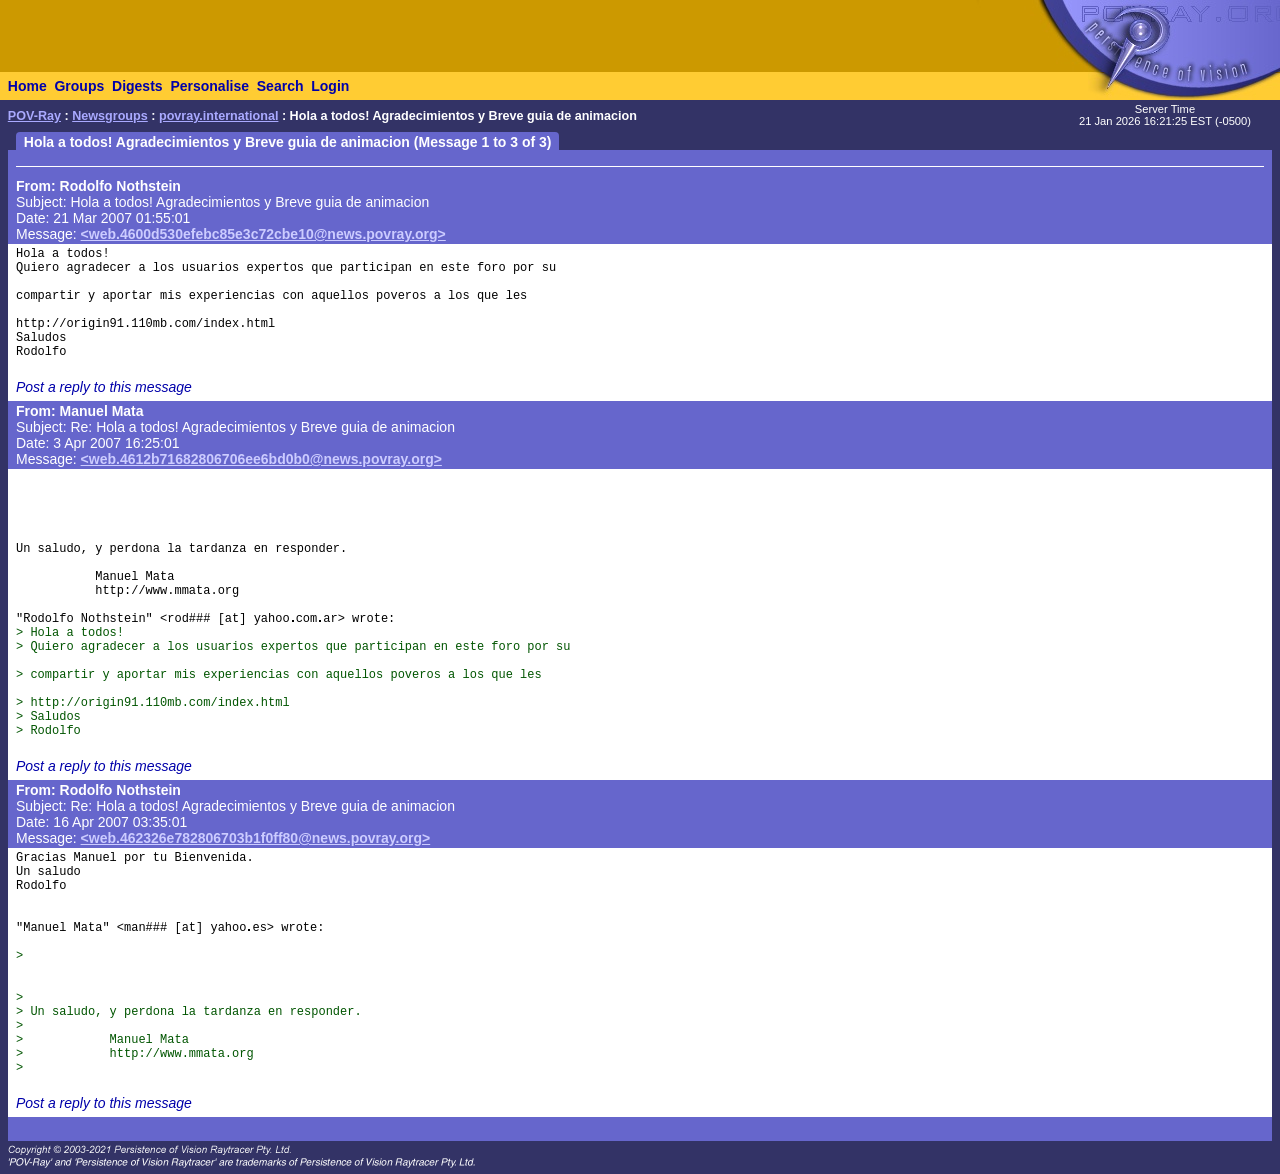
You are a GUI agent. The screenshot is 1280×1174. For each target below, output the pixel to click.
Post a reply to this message (104, 387)
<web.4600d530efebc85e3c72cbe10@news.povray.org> (263, 234)
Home (27, 86)
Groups (79, 86)
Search (280, 86)
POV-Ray (34, 116)
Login (330, 86)
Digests (137, 86)
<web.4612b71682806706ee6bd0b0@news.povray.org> (261, 459)
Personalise (209, 86)
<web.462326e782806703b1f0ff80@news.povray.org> (256, 838)
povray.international (218, 116)
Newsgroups (110, 116)
